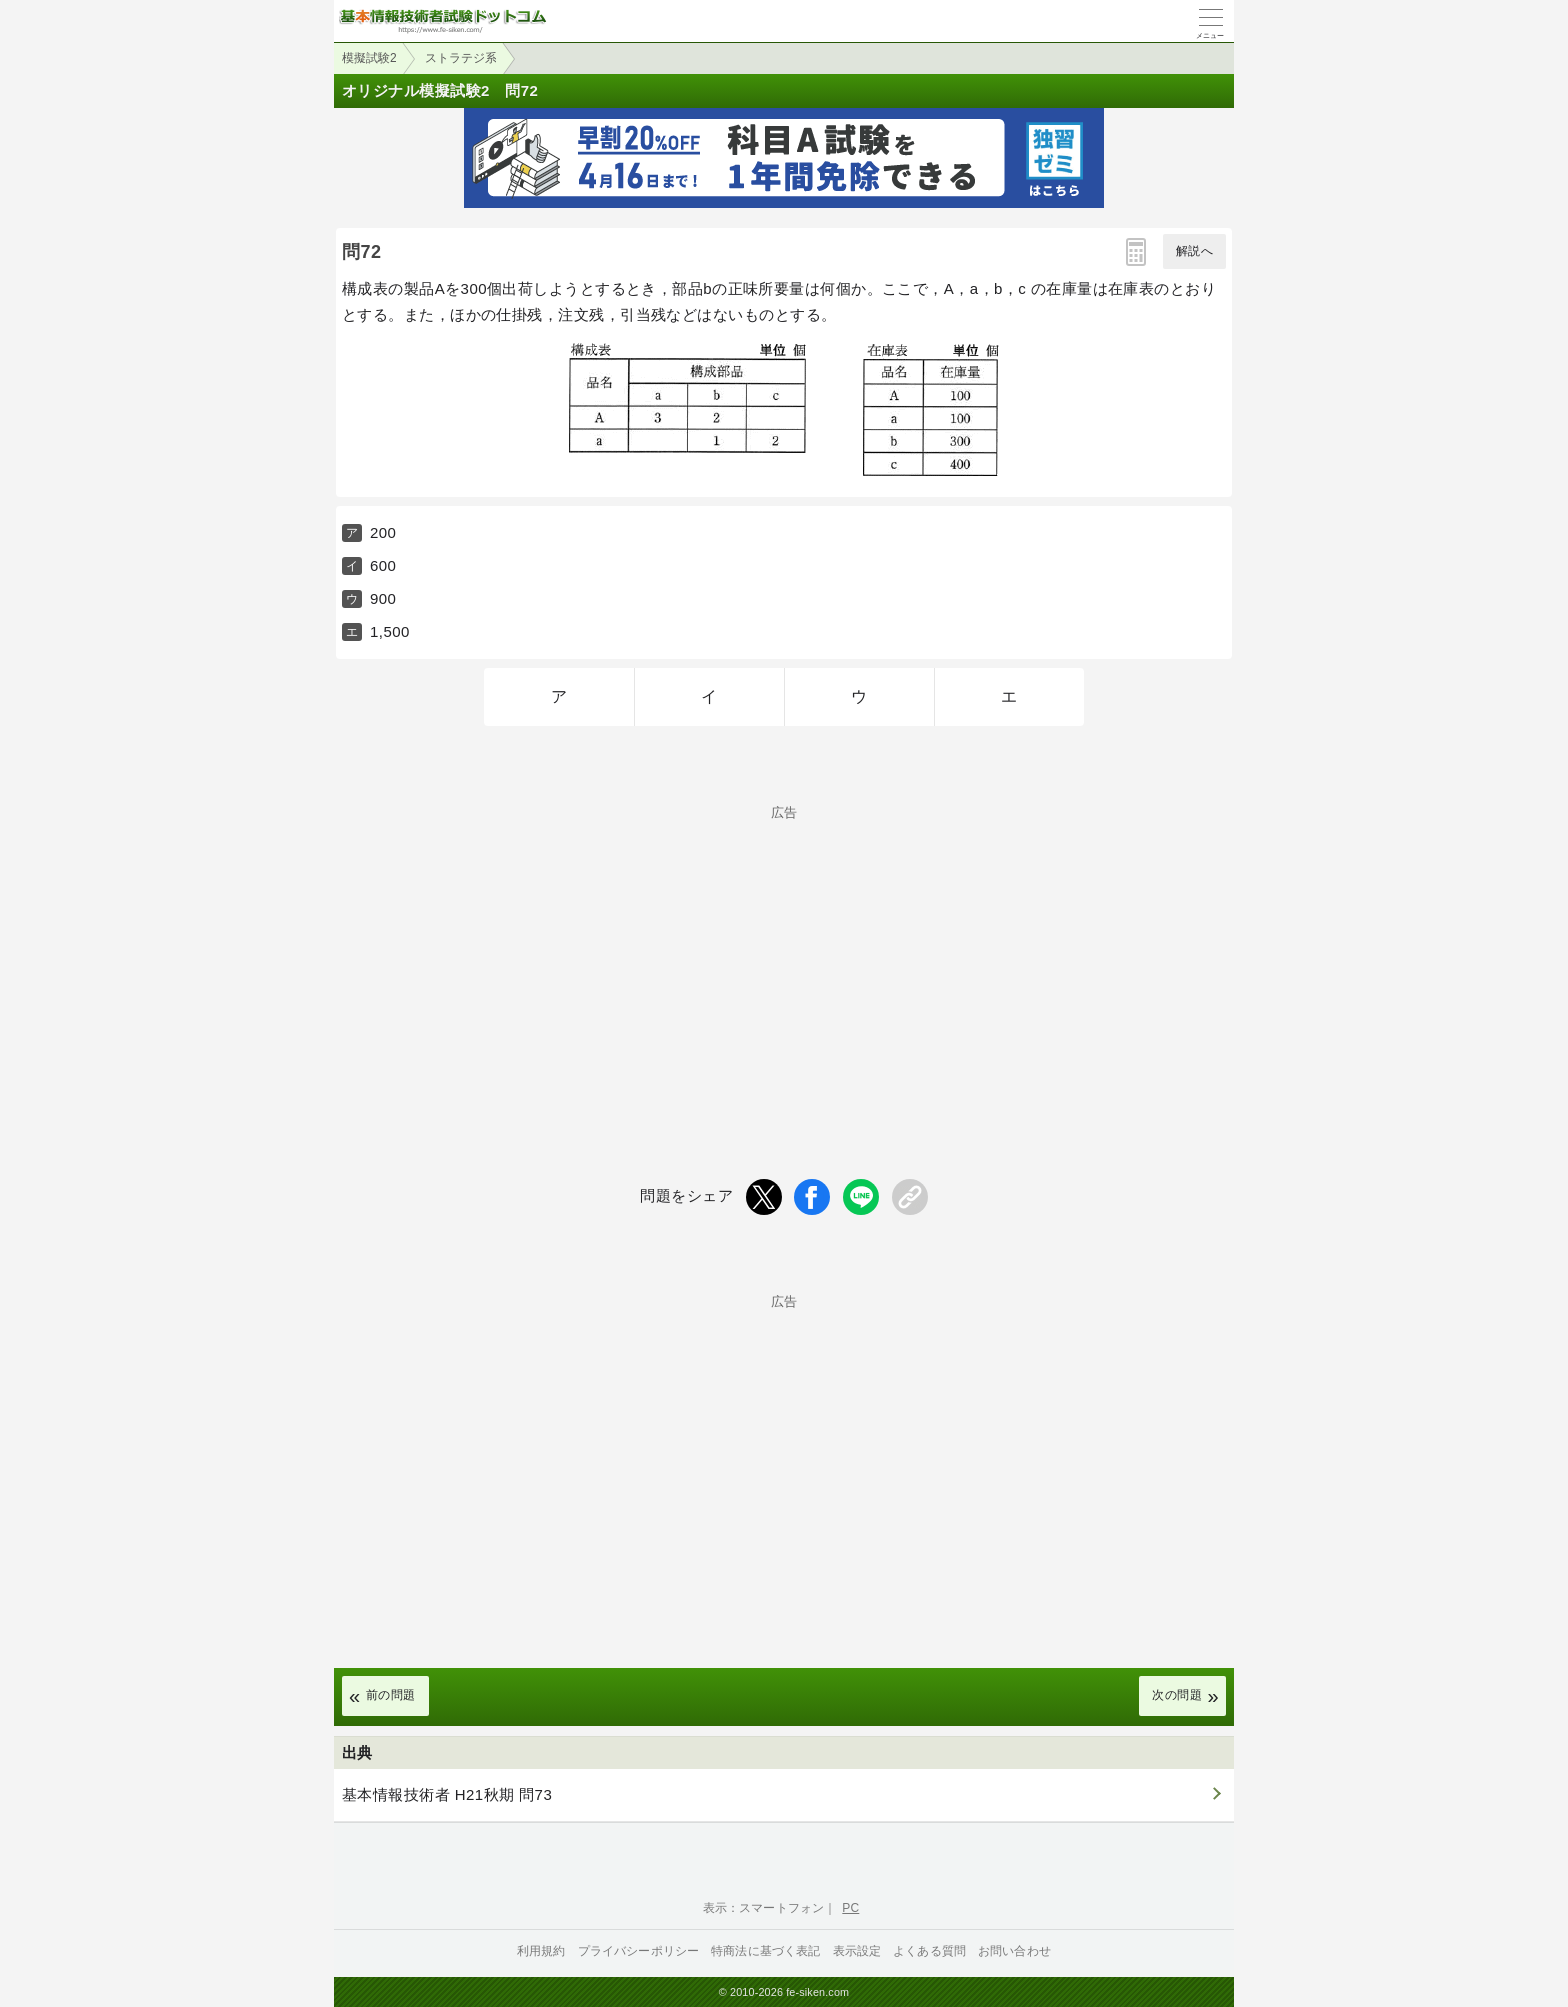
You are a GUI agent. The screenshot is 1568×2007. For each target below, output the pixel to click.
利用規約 (541, 1951)
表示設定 (857, 1951)
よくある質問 (929, 1951)
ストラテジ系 (461, 58)
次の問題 (1177, 1695)
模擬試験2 (369, 58)
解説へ (1194, 251)
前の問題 (391, 1695)
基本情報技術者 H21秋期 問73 (447, 1794)
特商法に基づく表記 (765, 1951)
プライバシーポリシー (639, 1951)
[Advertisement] (784, 959)
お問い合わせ (1014, 1951)
